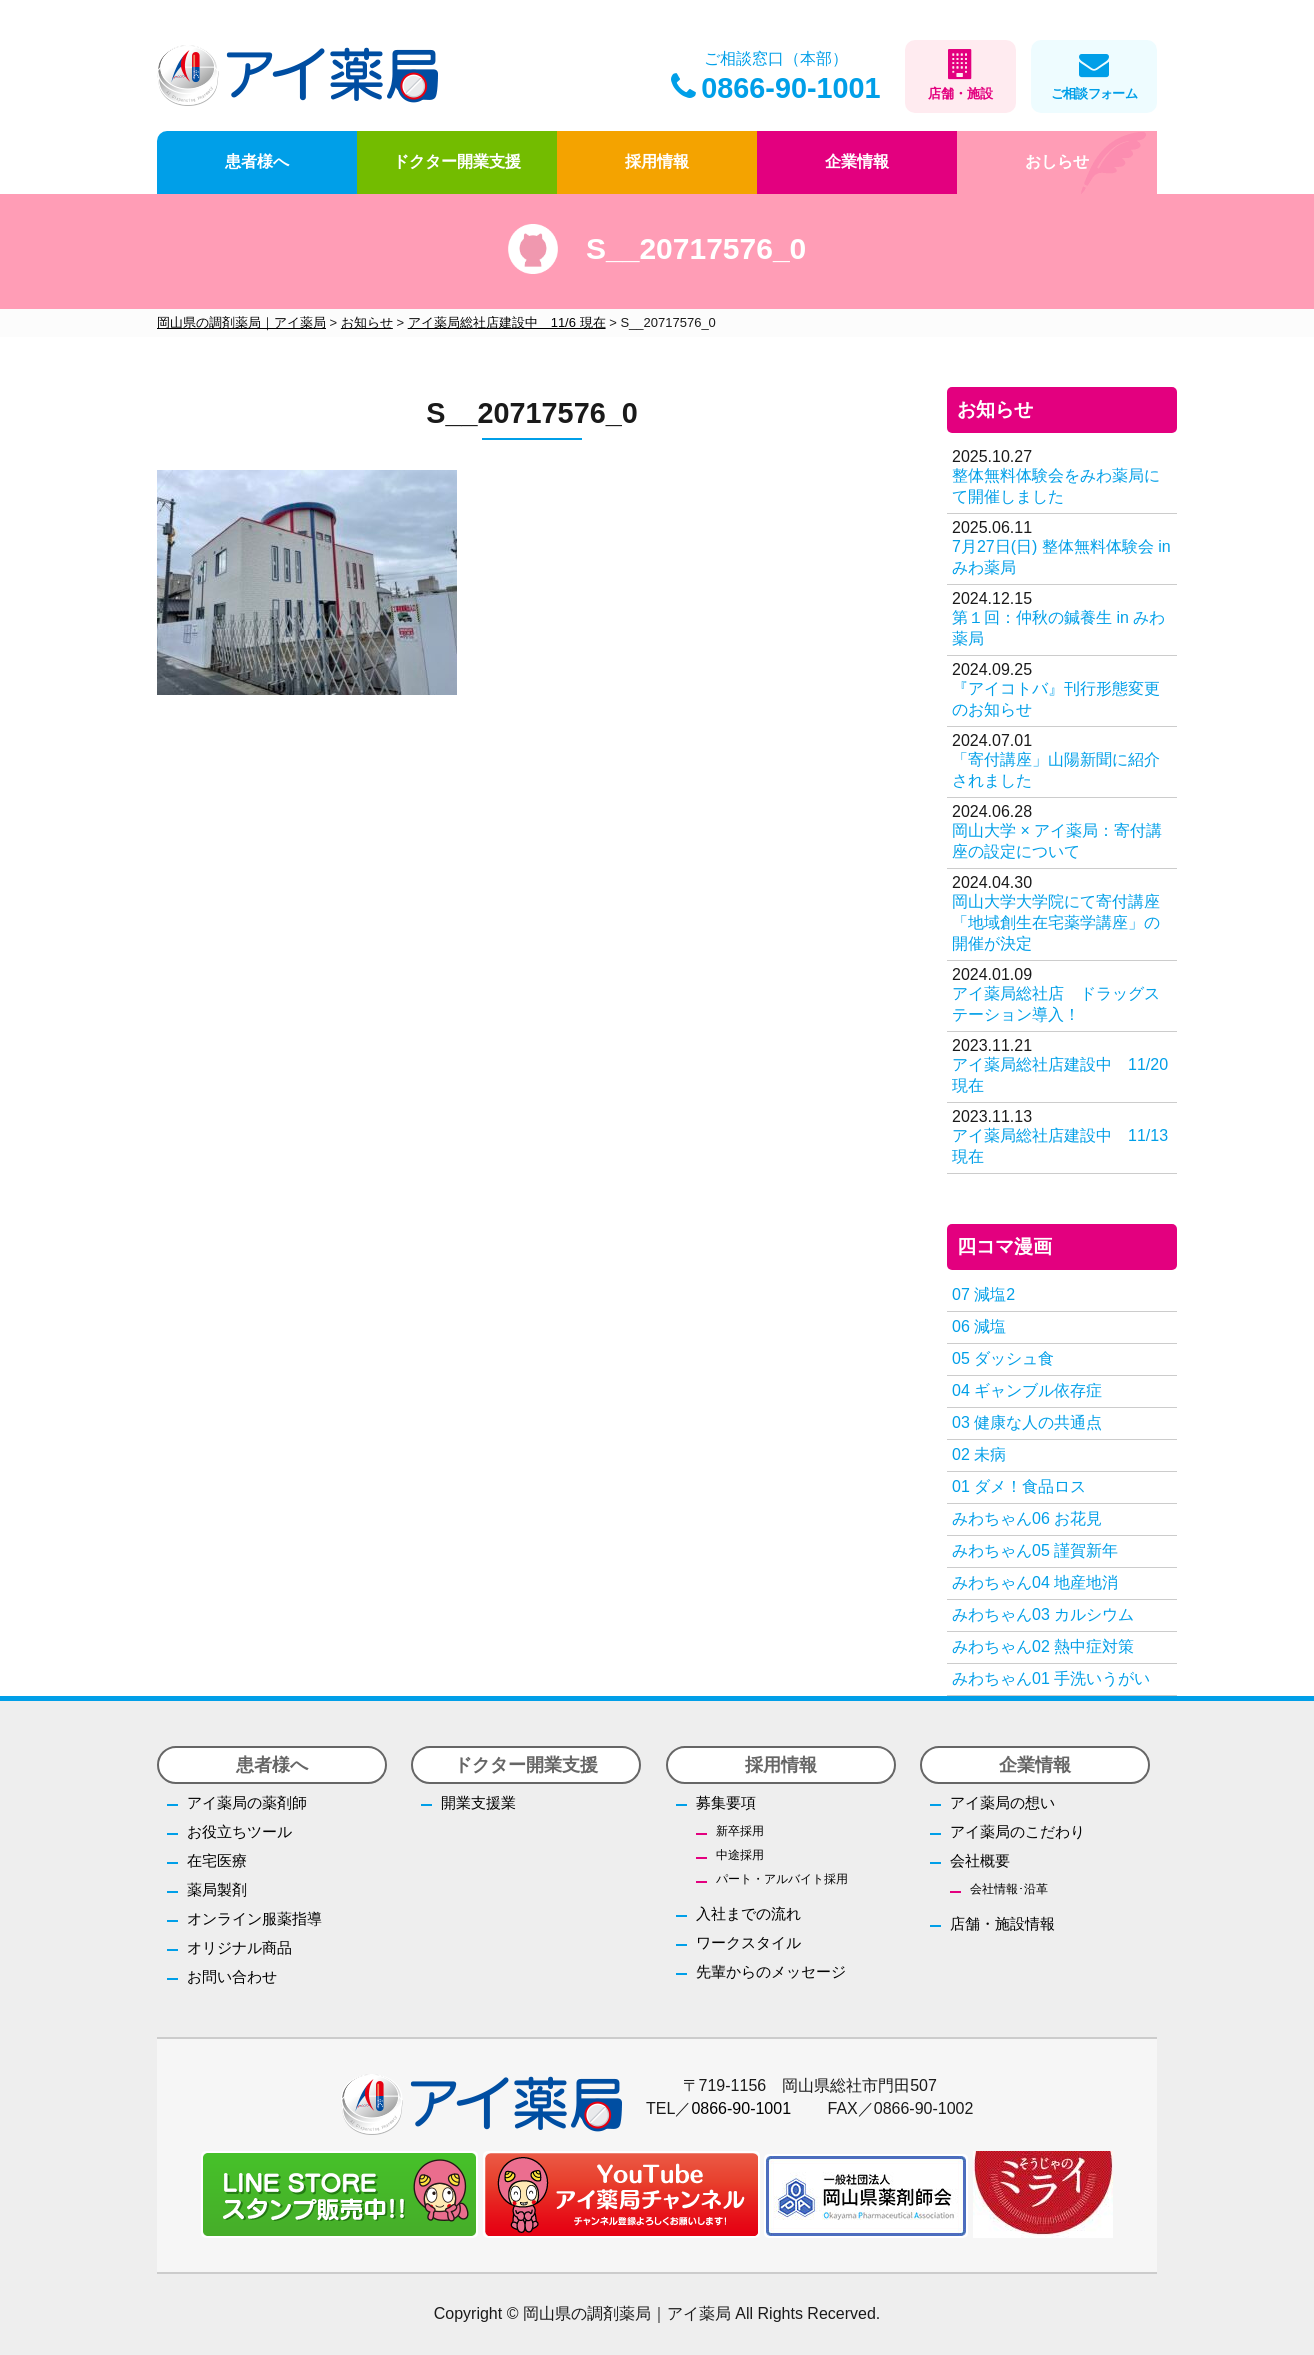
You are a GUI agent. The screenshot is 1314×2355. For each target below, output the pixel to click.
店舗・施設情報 (1002, 1923)
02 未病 (979, 1454)
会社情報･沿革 (1009, 1889)
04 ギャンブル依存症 (1027, 1390)
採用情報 (657, 161)
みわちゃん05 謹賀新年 (1035, 1550)
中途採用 (740, 1855)
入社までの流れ (748, 1913)
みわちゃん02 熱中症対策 (1043, 1646)
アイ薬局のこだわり (1017, 1831)
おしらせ (1057, 161)
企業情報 (857, 161)
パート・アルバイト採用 (782, 1879)
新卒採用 (740, 1831)
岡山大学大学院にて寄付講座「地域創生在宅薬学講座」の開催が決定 (1056, 922)
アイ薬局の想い (1002, 1802)
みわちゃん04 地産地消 (1035, 1582)
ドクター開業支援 (457, 161)
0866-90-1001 (775, 88)
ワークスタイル (748, 1942)
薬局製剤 (217, 1889)
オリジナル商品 (239, 1947)
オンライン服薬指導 (254, 1918)
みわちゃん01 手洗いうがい (1051, 1678)
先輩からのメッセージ (771, 1971)
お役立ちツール (239, 1831)
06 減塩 (979, 1326)
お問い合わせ (232, 1976)
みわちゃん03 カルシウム (1043, 1614)
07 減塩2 (983, 1294)
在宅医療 (217, 1860)
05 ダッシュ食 (1003, 1358)
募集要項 (726, 1802)
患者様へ (257, 161)
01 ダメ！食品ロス (1019, 1486)
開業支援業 (478, 1802)
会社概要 (980, 1860)
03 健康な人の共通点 (1027, 1422)
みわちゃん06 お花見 (1027, 1518)
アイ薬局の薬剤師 (247, 1802)
